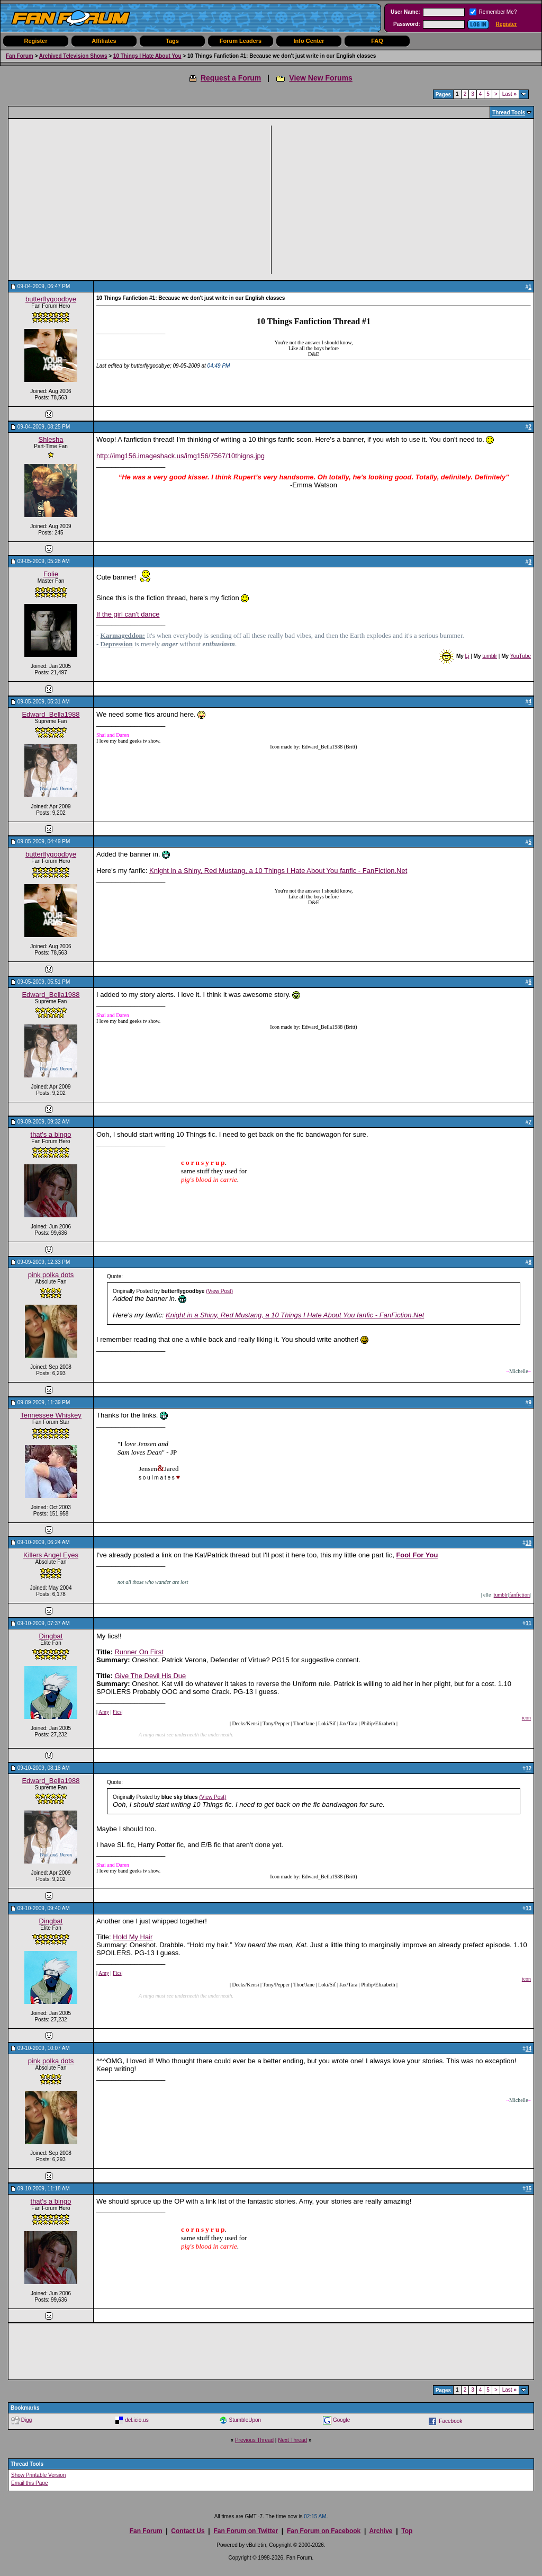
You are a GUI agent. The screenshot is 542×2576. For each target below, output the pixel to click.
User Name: (405, 12)
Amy (103, 1712)
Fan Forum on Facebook (323, 2531)
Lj (467, 656)
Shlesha (51, 439)
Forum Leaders (240, 41)
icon (526, 1718)
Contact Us (187, 2531)
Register (506, 24)
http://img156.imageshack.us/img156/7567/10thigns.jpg (180, 456)
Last (509, 94)
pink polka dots (51, 1275)
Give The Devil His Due (150, 1676)
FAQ (377, 41)
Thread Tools (508, 112)
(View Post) (219, 1291)
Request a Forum (231, 78)
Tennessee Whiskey (51, 1415)
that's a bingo (51, 1134)
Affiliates (104, 41)
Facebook (450, 2421)
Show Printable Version (38, 2475)
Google (341, 2420)
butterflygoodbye (50, 299)
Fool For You (417, 1555)
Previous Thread (254, 2440)
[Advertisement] (143, 200)
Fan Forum (19, 56)
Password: (406, 24)
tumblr (489, 656)
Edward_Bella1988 (50, 714)
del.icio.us (136, 2420)
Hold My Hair (132, 1937)
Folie (50, 574)
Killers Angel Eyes (50, 1555)
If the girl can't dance (128, 614)
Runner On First (138, 1652)
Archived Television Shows (73, 56)
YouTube (520, 656)
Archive (380, 2531)
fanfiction (519, 1595)
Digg (26, 2420)
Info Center (308, 41)
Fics (117, 1712)
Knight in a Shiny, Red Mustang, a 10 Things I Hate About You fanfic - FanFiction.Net (278, 871)
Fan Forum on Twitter (245, 2531)
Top (406, 2531)
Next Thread (292, 2440)
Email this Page (29, 2483)
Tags (172, 41)
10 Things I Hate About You (147, 56)
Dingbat (51, 1636)
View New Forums (321, 78)
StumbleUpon (245, 2420)
